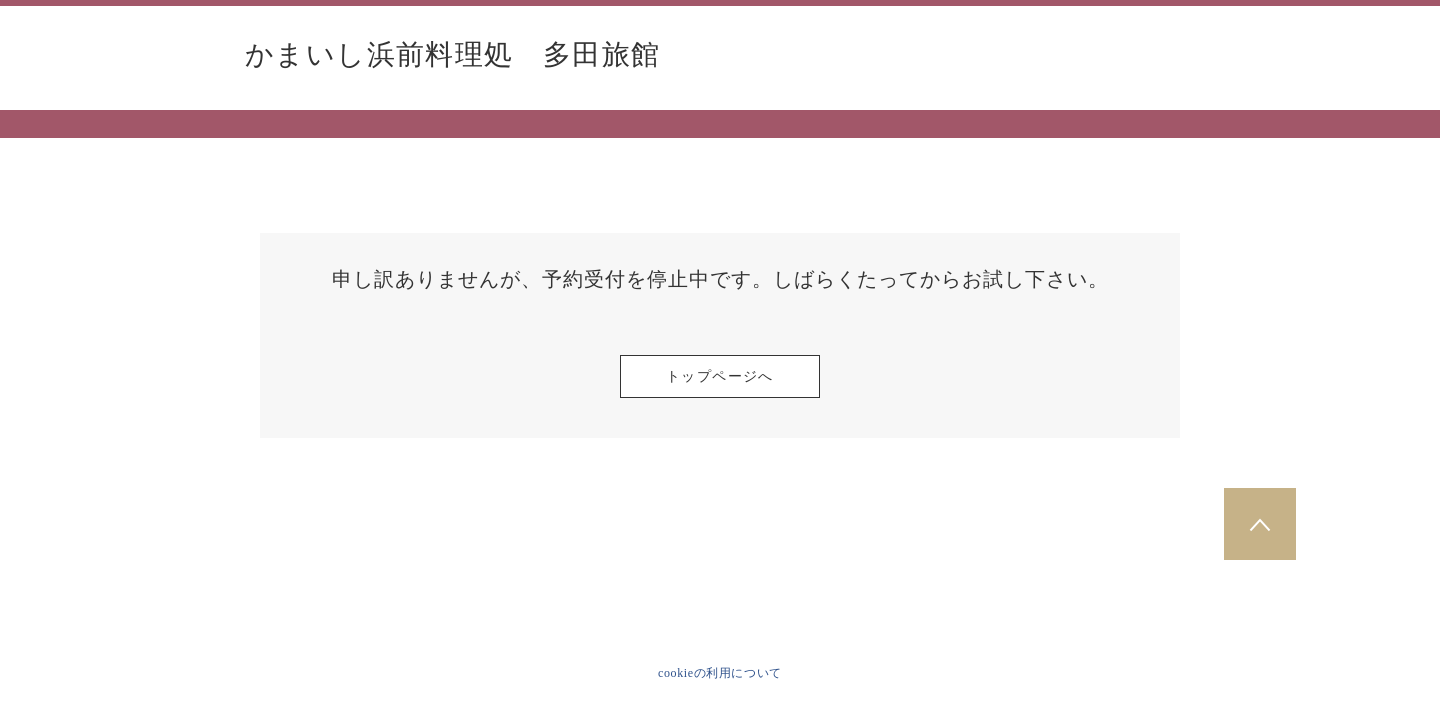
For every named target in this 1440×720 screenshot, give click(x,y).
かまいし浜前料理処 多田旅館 (453, 55)
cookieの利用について (720, 673)
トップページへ (720, 376)
